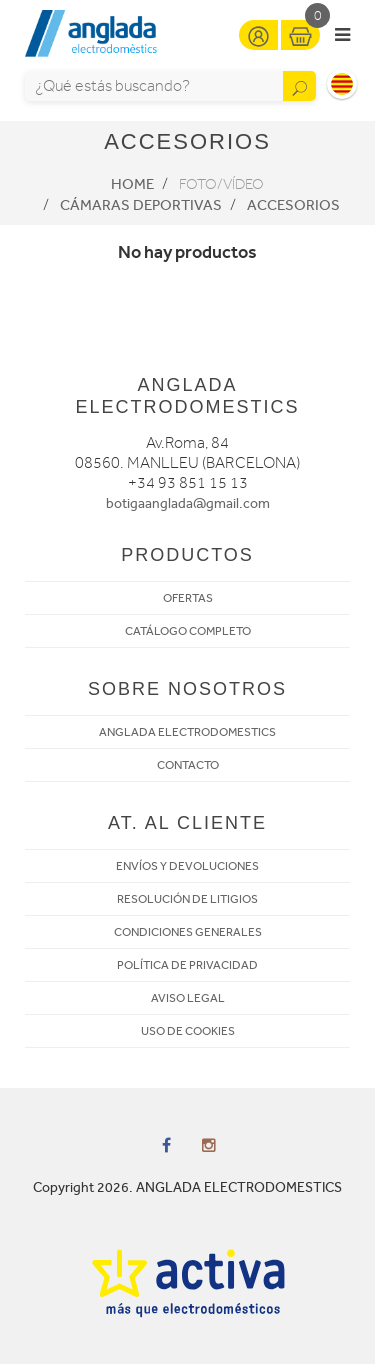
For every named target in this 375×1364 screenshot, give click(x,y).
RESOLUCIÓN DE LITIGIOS (187, 899)
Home (132, 184)
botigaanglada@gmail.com (188, 503)
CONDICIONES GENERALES (188, 932)
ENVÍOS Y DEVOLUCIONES (187, 866)
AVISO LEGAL (188, 998)
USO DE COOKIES (188, 1031)
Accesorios (293, 205)
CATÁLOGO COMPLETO (188, 631)
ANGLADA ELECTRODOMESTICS (187, 732)
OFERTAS (188, 598)
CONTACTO (188, 765)
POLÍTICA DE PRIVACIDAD (187, 965)
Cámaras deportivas (141, 205)
